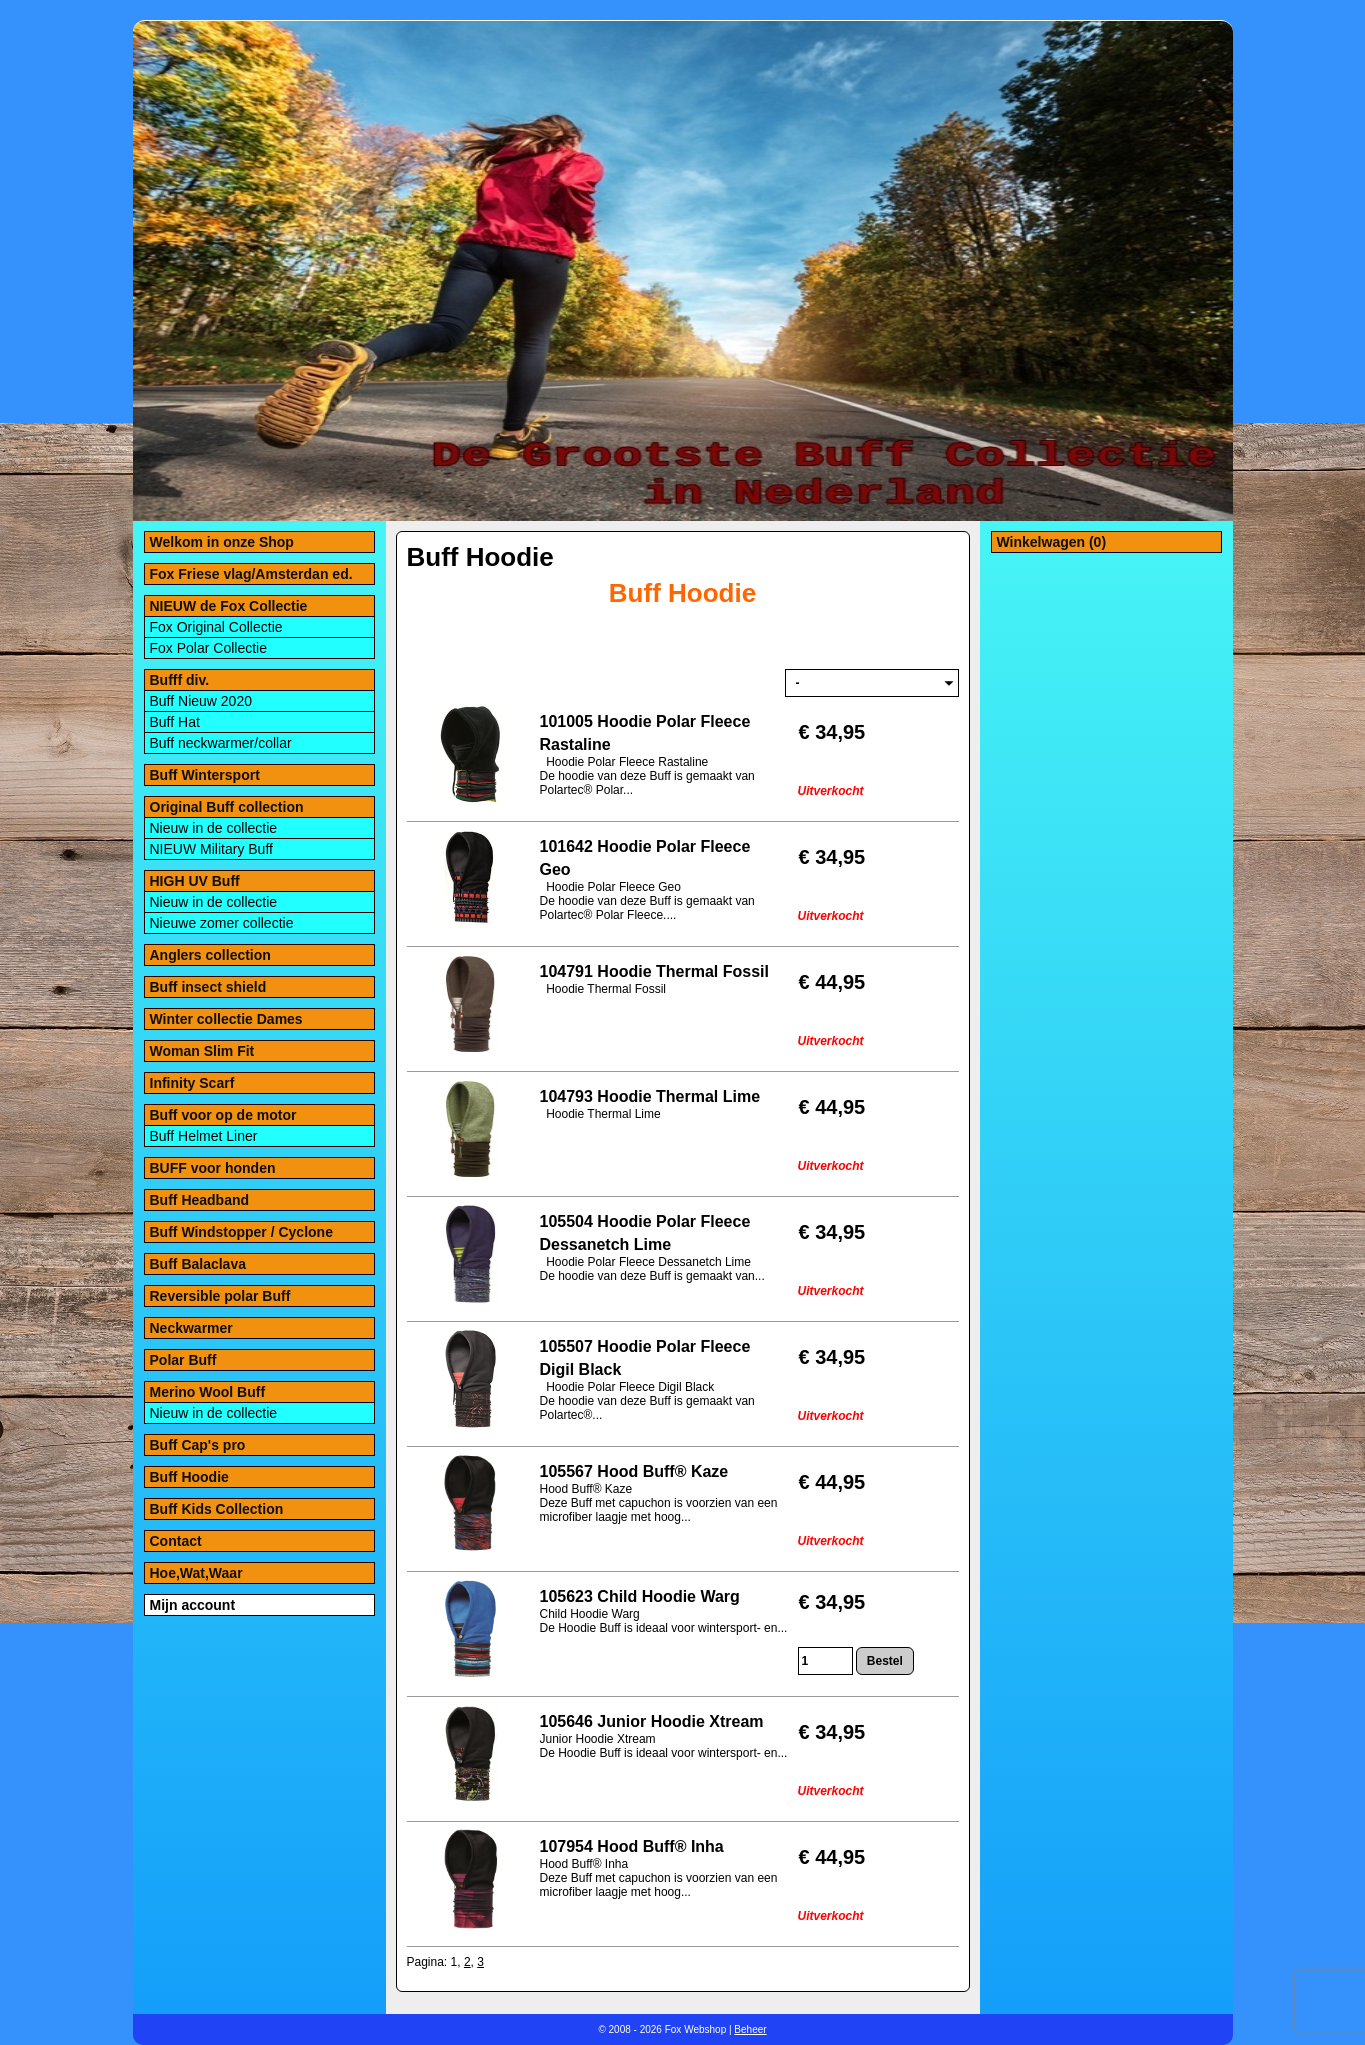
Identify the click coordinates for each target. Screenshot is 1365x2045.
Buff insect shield (208, 987)
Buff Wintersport (205, 775)
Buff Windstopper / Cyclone (241, 1232)
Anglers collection (210, 955)
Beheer (750, 2029)
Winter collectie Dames (226, 1019)
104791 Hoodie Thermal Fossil (654, 971)
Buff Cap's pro (198, 1445)
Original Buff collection (227, 807)
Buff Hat (175, 722)
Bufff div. (180, 680)
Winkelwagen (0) (1052, 542)
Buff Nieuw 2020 (201, 701)
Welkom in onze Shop (222, 542)
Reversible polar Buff (220, 1296)
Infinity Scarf (192, 1083)
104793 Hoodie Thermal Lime (650, 1096)
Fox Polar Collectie (209, 648)
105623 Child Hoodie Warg (640, 1596)
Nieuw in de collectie (214, 828)
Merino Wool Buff (208, 1392)
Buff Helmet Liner (204, 1136)
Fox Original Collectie (216, 627)
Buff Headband (200, 1200)
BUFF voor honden (213, 1168)
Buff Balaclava (198, 1264)
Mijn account (193, 1605)
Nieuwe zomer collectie (222, 923)
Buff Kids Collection (217, 1509)
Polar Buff (183, 1360)
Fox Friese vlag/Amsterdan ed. (251, 574)
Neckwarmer (191, 1328)
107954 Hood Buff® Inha (632, 1846)
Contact (176, 1541)
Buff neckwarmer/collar (221, 743)
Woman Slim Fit (202, 1051)
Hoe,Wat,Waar (196, 1573)
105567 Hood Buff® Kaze (634, 1471)
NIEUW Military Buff (211, 849)
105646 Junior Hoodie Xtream (652, 1721)
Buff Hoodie (189, 1477)
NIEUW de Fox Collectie (229, 606)
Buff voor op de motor (223, 1115)
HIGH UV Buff (195, 881)
